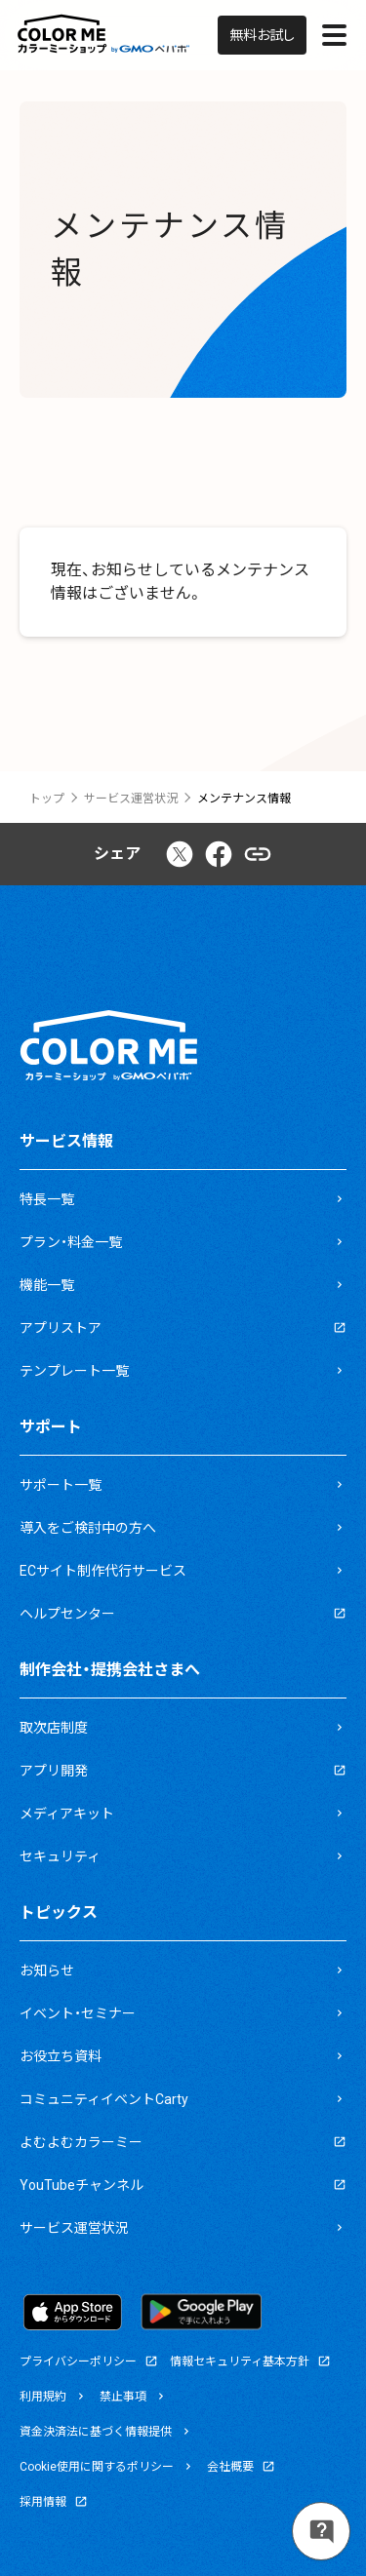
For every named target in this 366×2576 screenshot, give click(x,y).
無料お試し (262, 35)
